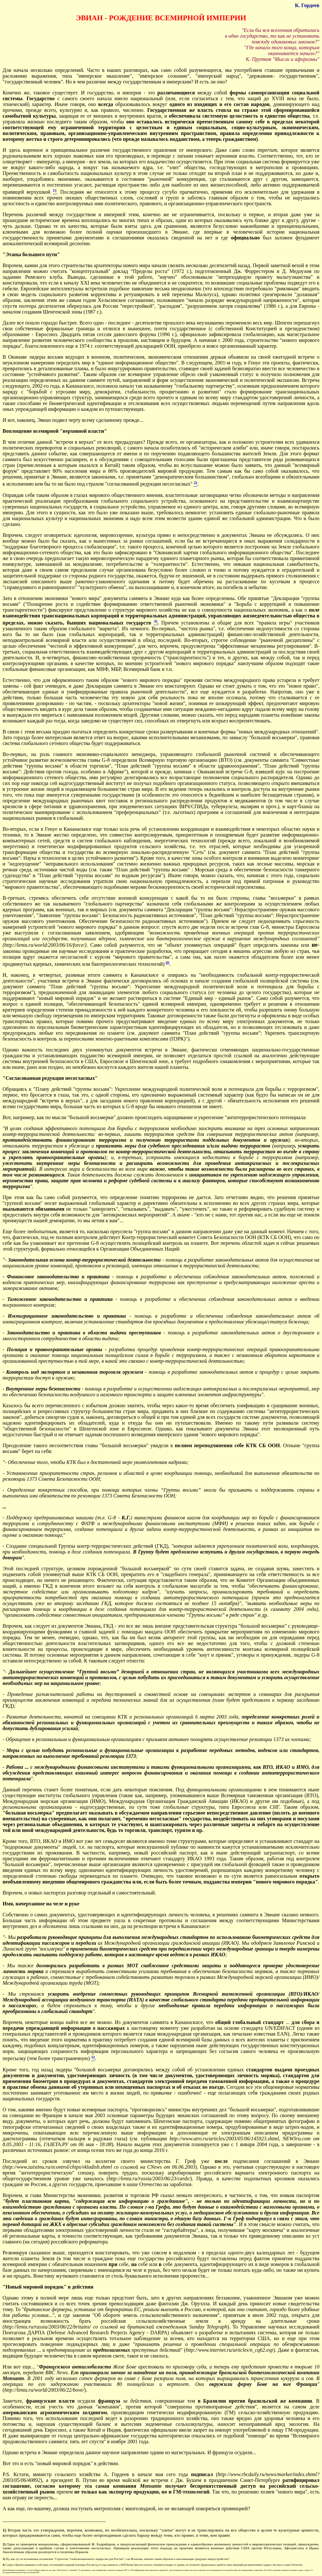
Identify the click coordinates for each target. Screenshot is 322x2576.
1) (4, 2530)
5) (3, 2570)
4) (167, 962)
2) (4, 2544)
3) (4, 2559)
